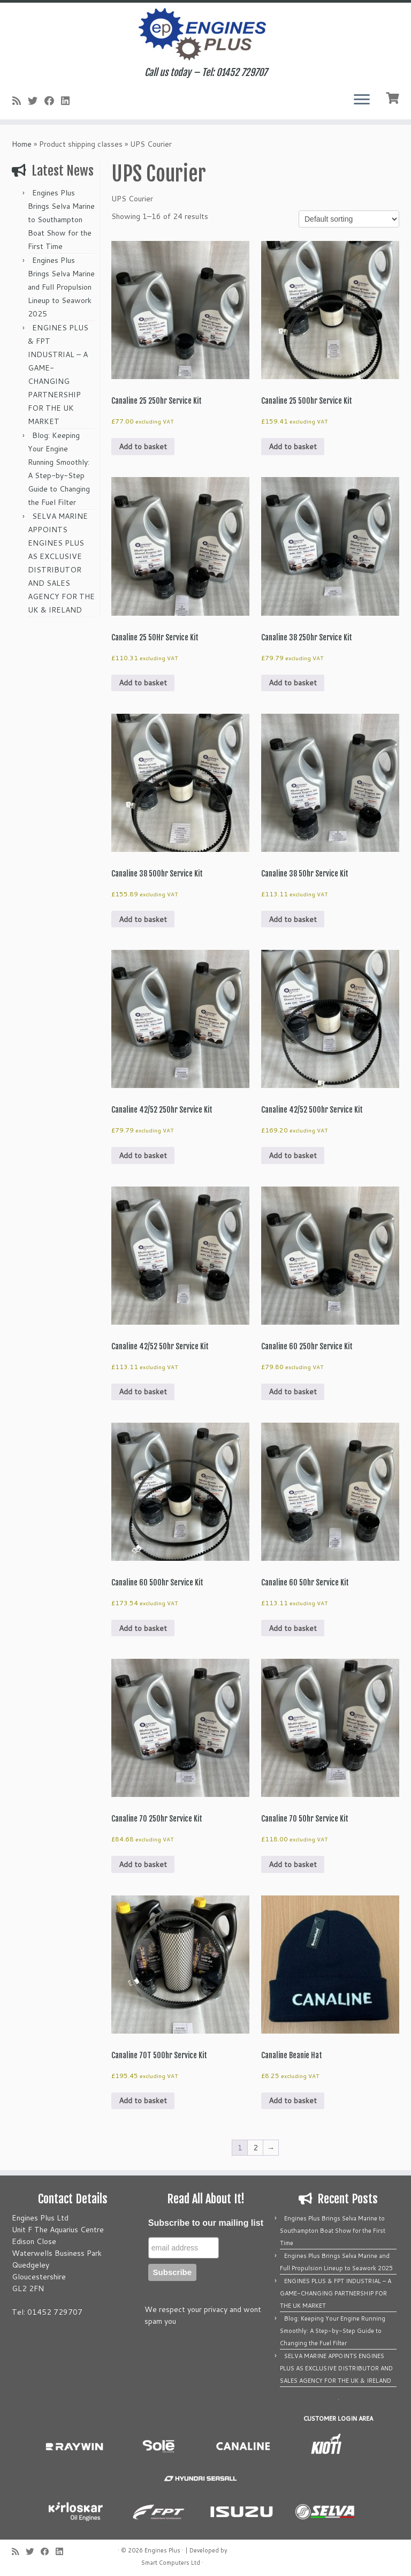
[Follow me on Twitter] (36, 101)
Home (22, 144)
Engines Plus (162, 2550)
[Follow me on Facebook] (52, 101)
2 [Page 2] (255, 2147)
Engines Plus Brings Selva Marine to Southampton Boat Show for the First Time (61, 219)
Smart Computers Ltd (170, 2562)
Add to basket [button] (143, 446)
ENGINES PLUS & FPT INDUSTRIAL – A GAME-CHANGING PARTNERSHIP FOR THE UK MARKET (335, 2293)
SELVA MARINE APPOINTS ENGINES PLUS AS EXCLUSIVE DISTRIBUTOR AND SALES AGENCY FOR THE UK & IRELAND (336, 2368)
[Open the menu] (362, 100)
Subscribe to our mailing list (205, 2222)
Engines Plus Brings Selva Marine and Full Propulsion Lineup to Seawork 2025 (61, 287)
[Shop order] (349, 219)
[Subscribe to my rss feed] (20, 101)
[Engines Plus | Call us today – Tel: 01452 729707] (205, 35)
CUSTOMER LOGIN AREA (338, 2418)
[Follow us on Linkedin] (69, 101)
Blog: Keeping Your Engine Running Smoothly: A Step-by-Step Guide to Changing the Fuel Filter (332, 2330)
